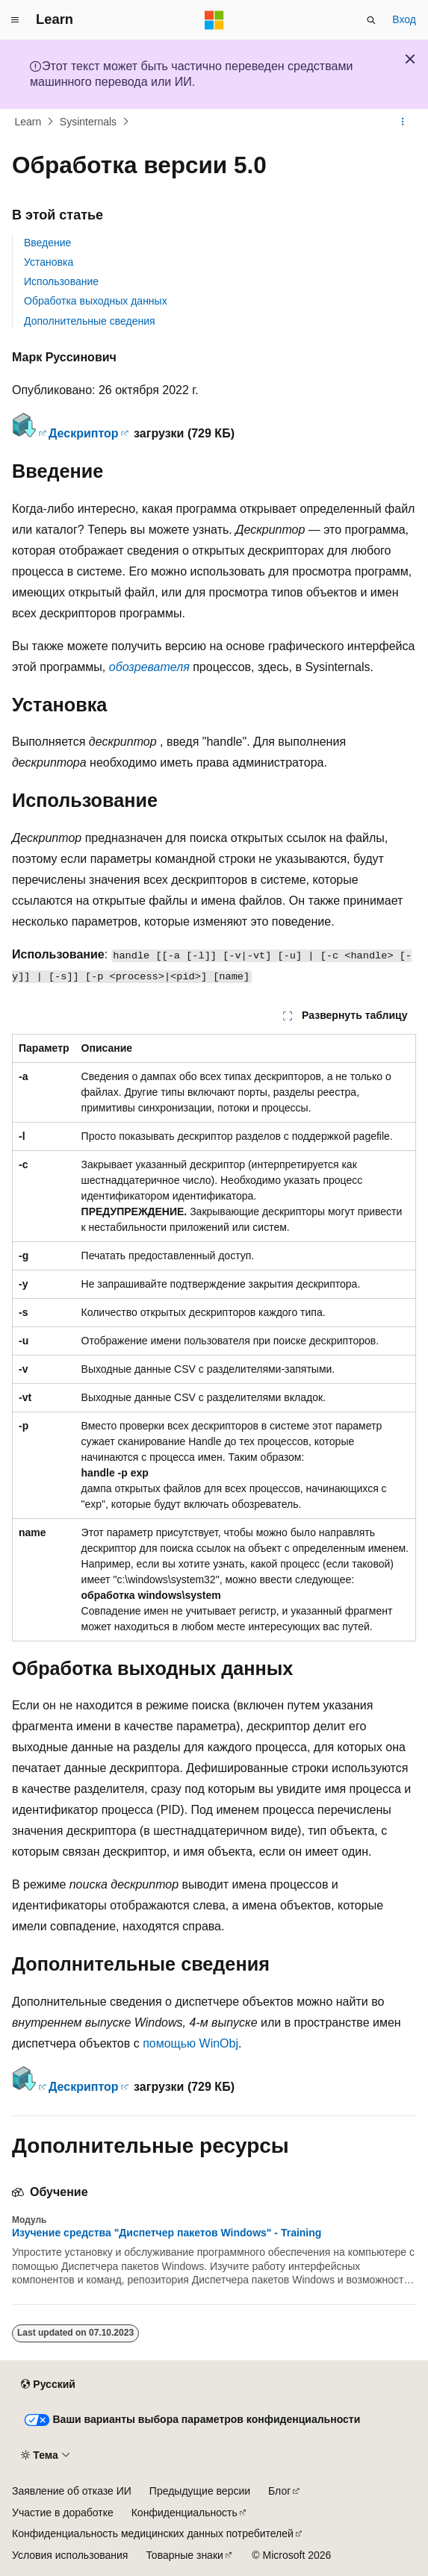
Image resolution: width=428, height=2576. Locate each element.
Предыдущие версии (199, 2491)
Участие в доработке (63, 2513)
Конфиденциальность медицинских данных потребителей (153, 2533)
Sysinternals (88, 122)
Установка (48, 262)
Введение (47, 243)
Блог (279, 2491)
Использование (61, 281)
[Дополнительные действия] (403, 122)
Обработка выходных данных (95, 301)
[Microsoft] (214, 20)
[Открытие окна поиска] (371, 20)
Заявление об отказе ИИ (71, 2491)
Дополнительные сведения (89, 321)
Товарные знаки (184, 2555)
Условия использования (70, 2555)
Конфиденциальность (184, 2513)
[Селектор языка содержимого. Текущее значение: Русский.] (48, 2385)
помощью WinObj (190, 2043)
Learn (28, 122)
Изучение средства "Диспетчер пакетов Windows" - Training (166, 2233)
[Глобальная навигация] (15, 20)
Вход (404, 19)
